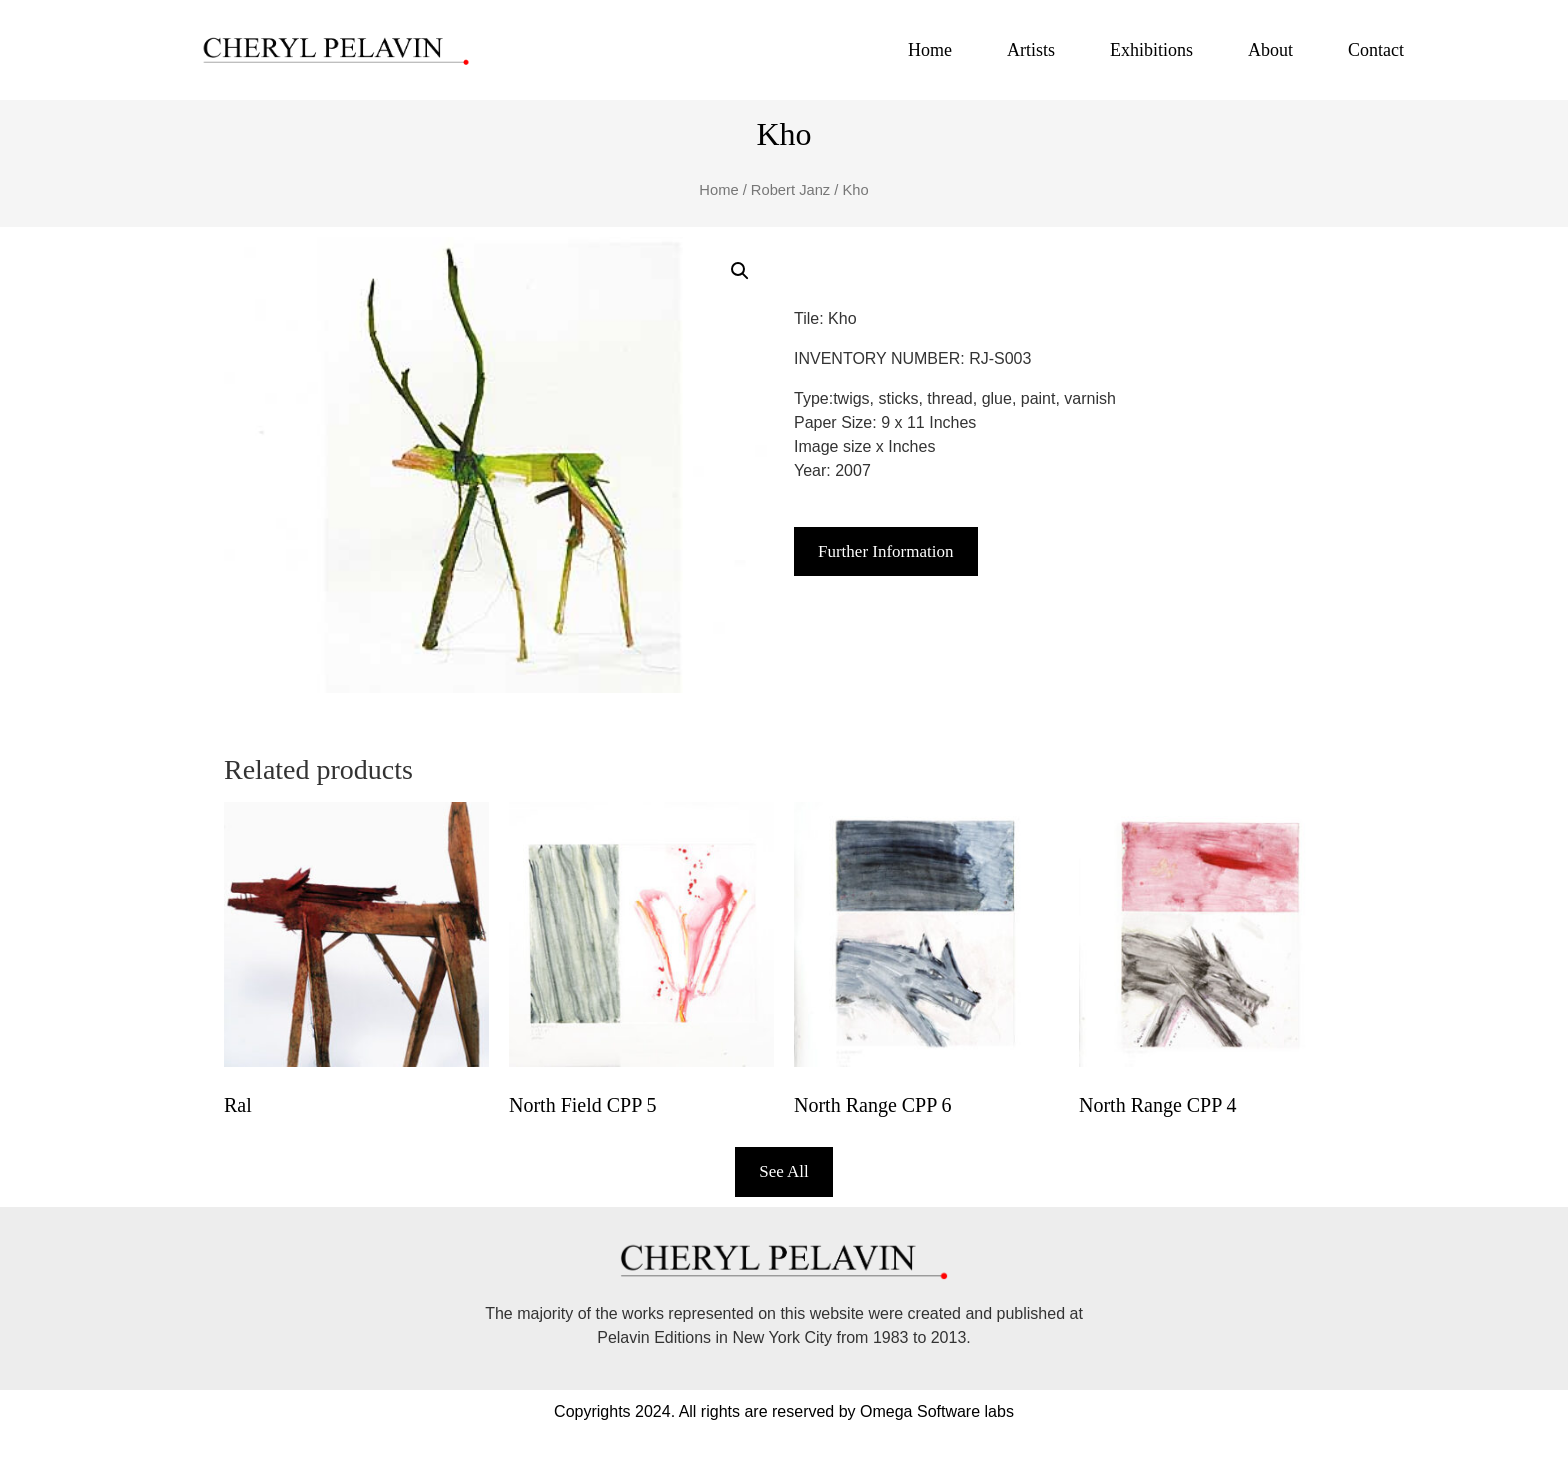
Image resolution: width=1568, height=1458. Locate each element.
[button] (740, 271)
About (1270, 50)
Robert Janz (790, 190)
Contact (1376, 50)
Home (930, 50)
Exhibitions (1151, 50)
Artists (1031, 50)
